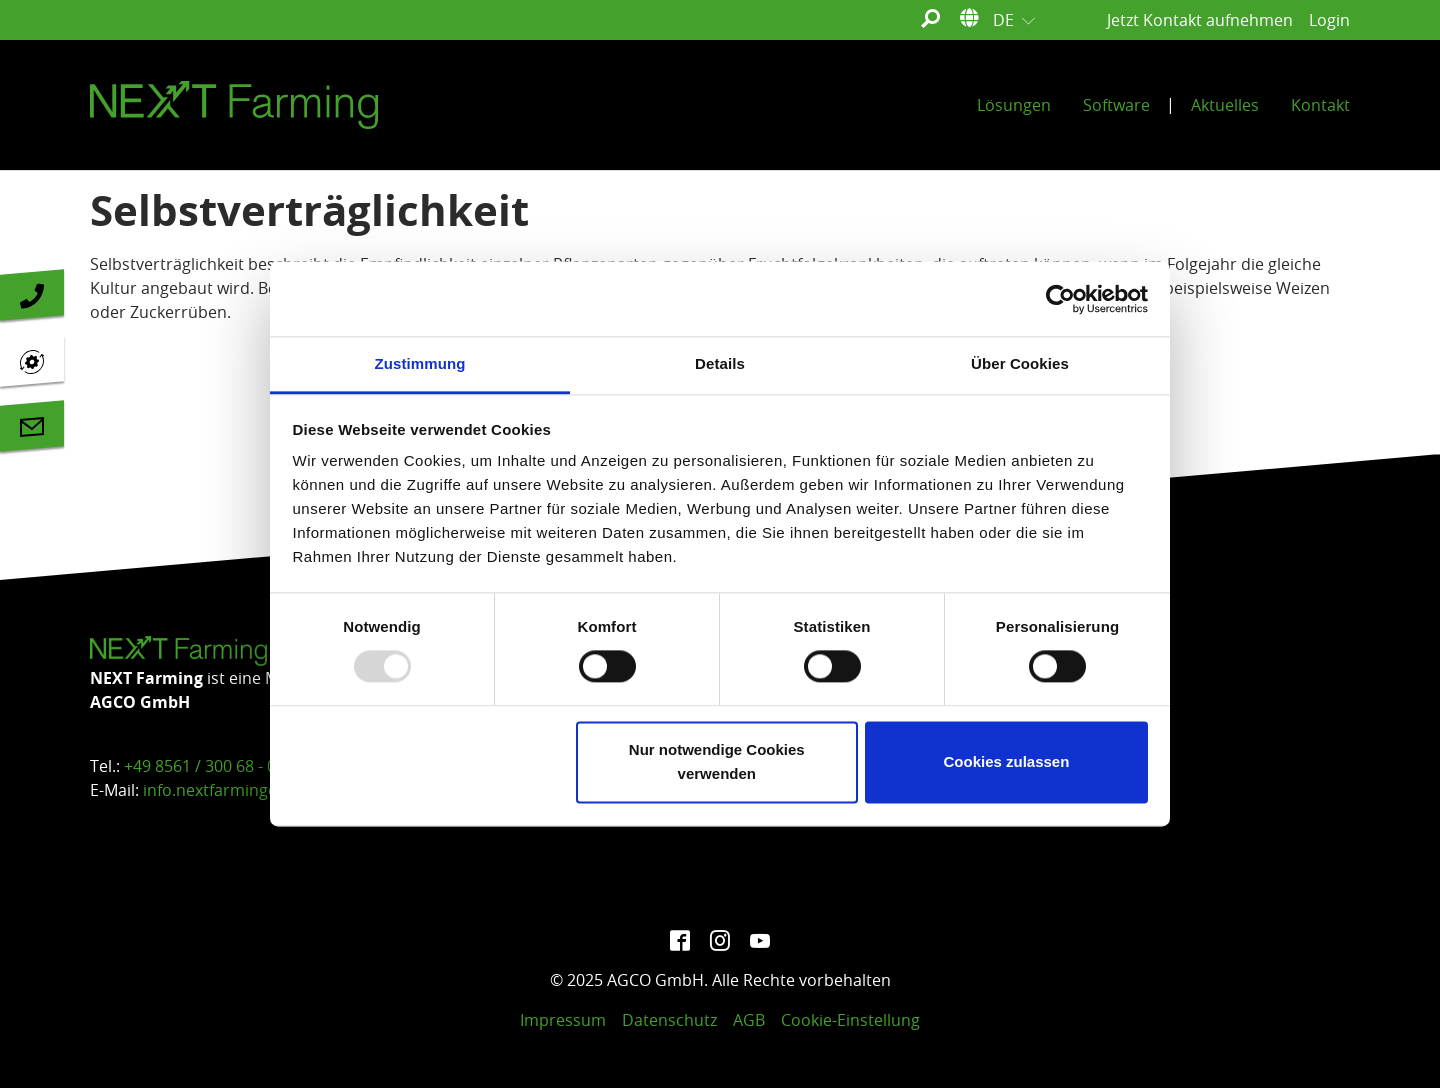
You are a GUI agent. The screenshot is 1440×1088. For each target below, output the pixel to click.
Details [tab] (720, 363)
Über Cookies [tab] (1020, 363)
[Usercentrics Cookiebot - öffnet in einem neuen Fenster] (1060, 299)
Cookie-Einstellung (850, 1020)
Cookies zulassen (1006, 761)
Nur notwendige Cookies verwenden (717, 761)
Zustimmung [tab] (420, 363)
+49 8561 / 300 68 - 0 (200, 766)
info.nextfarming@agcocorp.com (266, 790)
